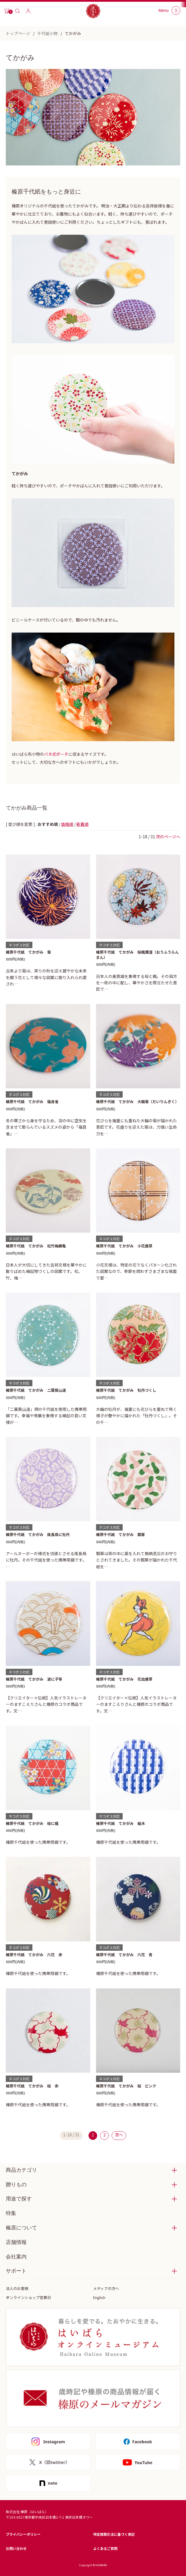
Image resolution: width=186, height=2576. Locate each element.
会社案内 (16, 2257)
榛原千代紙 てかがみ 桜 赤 (32, 2086)
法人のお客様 (17, 2288)
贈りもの (16, 2184)
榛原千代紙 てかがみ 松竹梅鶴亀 (36, 1246)
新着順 (82, 824)
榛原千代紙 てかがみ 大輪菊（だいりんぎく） (137, 1101)
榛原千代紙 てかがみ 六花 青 (124, 1954)
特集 (11, 2213)
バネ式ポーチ (56, 754)
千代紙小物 (47, 33)
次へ (119, 2135)
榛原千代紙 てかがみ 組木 (120, 1823)
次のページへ (168, 836)
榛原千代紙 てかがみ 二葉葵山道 (36, 1390)
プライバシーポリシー (23, 2534)
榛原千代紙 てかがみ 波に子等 (34, 1679)
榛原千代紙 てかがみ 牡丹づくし (126, 1390)
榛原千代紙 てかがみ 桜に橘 (32, 1823)
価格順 (67, 824)
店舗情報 (16, 2242)
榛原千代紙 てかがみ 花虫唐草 (124, 1679)
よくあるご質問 (105, 2548)
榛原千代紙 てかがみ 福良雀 (32, 1101)
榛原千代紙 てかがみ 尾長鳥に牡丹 (38, 1534)
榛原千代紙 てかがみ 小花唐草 (124, 1246)
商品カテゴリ (21, 2170)
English (99, 2297)
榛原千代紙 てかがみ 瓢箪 (120, 1534)
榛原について (21, 2228)
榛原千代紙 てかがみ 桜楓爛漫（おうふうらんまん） (137, 954)
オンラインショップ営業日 (28, 2297)
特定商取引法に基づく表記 (114, 2534)
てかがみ (73, 33)
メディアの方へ (106, 2288)
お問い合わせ (16, 2548)
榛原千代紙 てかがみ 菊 (28, 952)
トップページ (18, 33)
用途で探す (19, 2199)
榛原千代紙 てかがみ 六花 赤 (34, 1954)
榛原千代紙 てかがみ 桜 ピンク (126, 2086)
